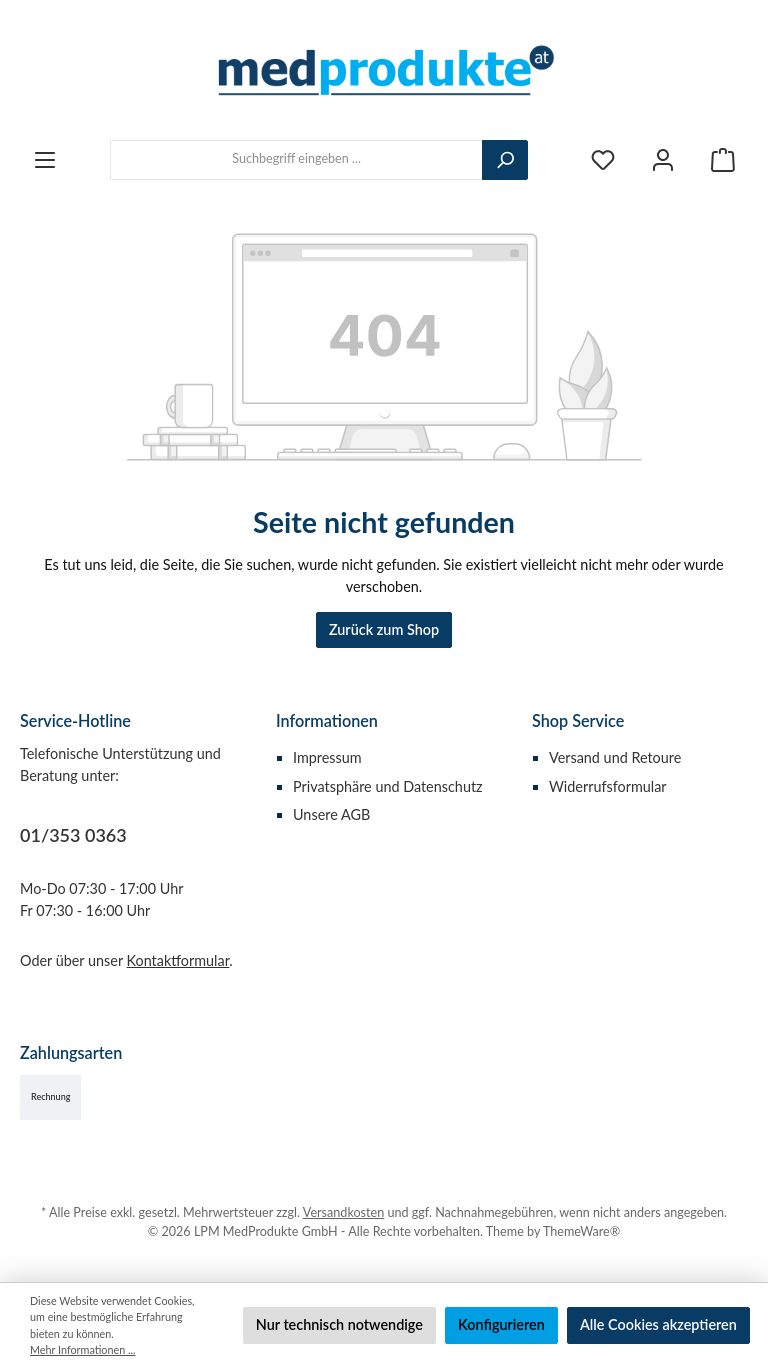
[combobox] (296, 160)
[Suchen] (505, 160)
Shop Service (578, 720)
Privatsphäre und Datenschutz (388, 786)
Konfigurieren (501, 1324)
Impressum (327, 757)
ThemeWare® (581, 1231)
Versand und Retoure (615, 757)
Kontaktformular (178, 960)
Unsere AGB (331, 814)
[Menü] (45, 159)
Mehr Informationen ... (83, 1349)
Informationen (327, 720)
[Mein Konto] (663, 159)
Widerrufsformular (608, 786)
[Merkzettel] (603, 159)
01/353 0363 (73, 835)
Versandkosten (343, 1212)
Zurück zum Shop (384, 629)
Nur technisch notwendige (339, 1324)
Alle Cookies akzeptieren (658, 1324)
